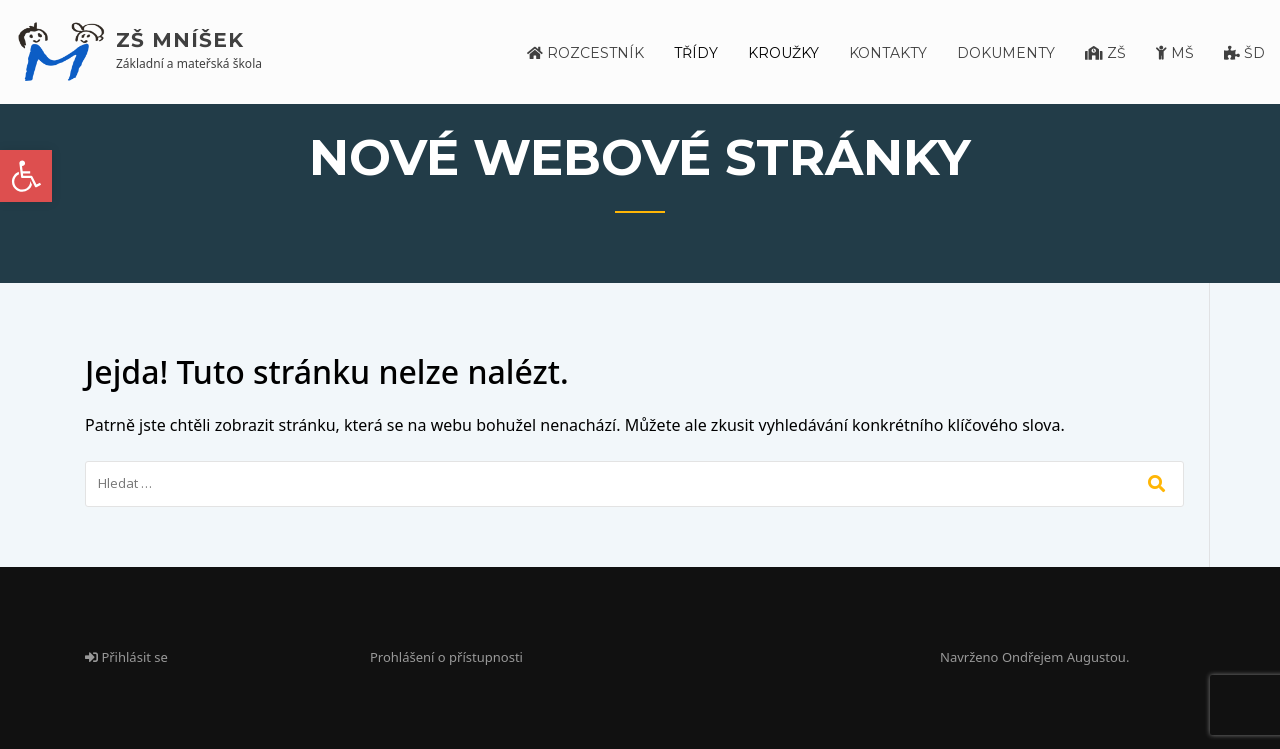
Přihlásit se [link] (126, 657)
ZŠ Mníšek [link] (180, 40)
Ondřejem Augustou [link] (1064, 657)
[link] (26, 176)
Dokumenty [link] (1006, 53)
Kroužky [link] (783, 53)
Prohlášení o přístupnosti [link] (446, 657)
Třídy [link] (696, 53)
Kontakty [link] (888, 53)
